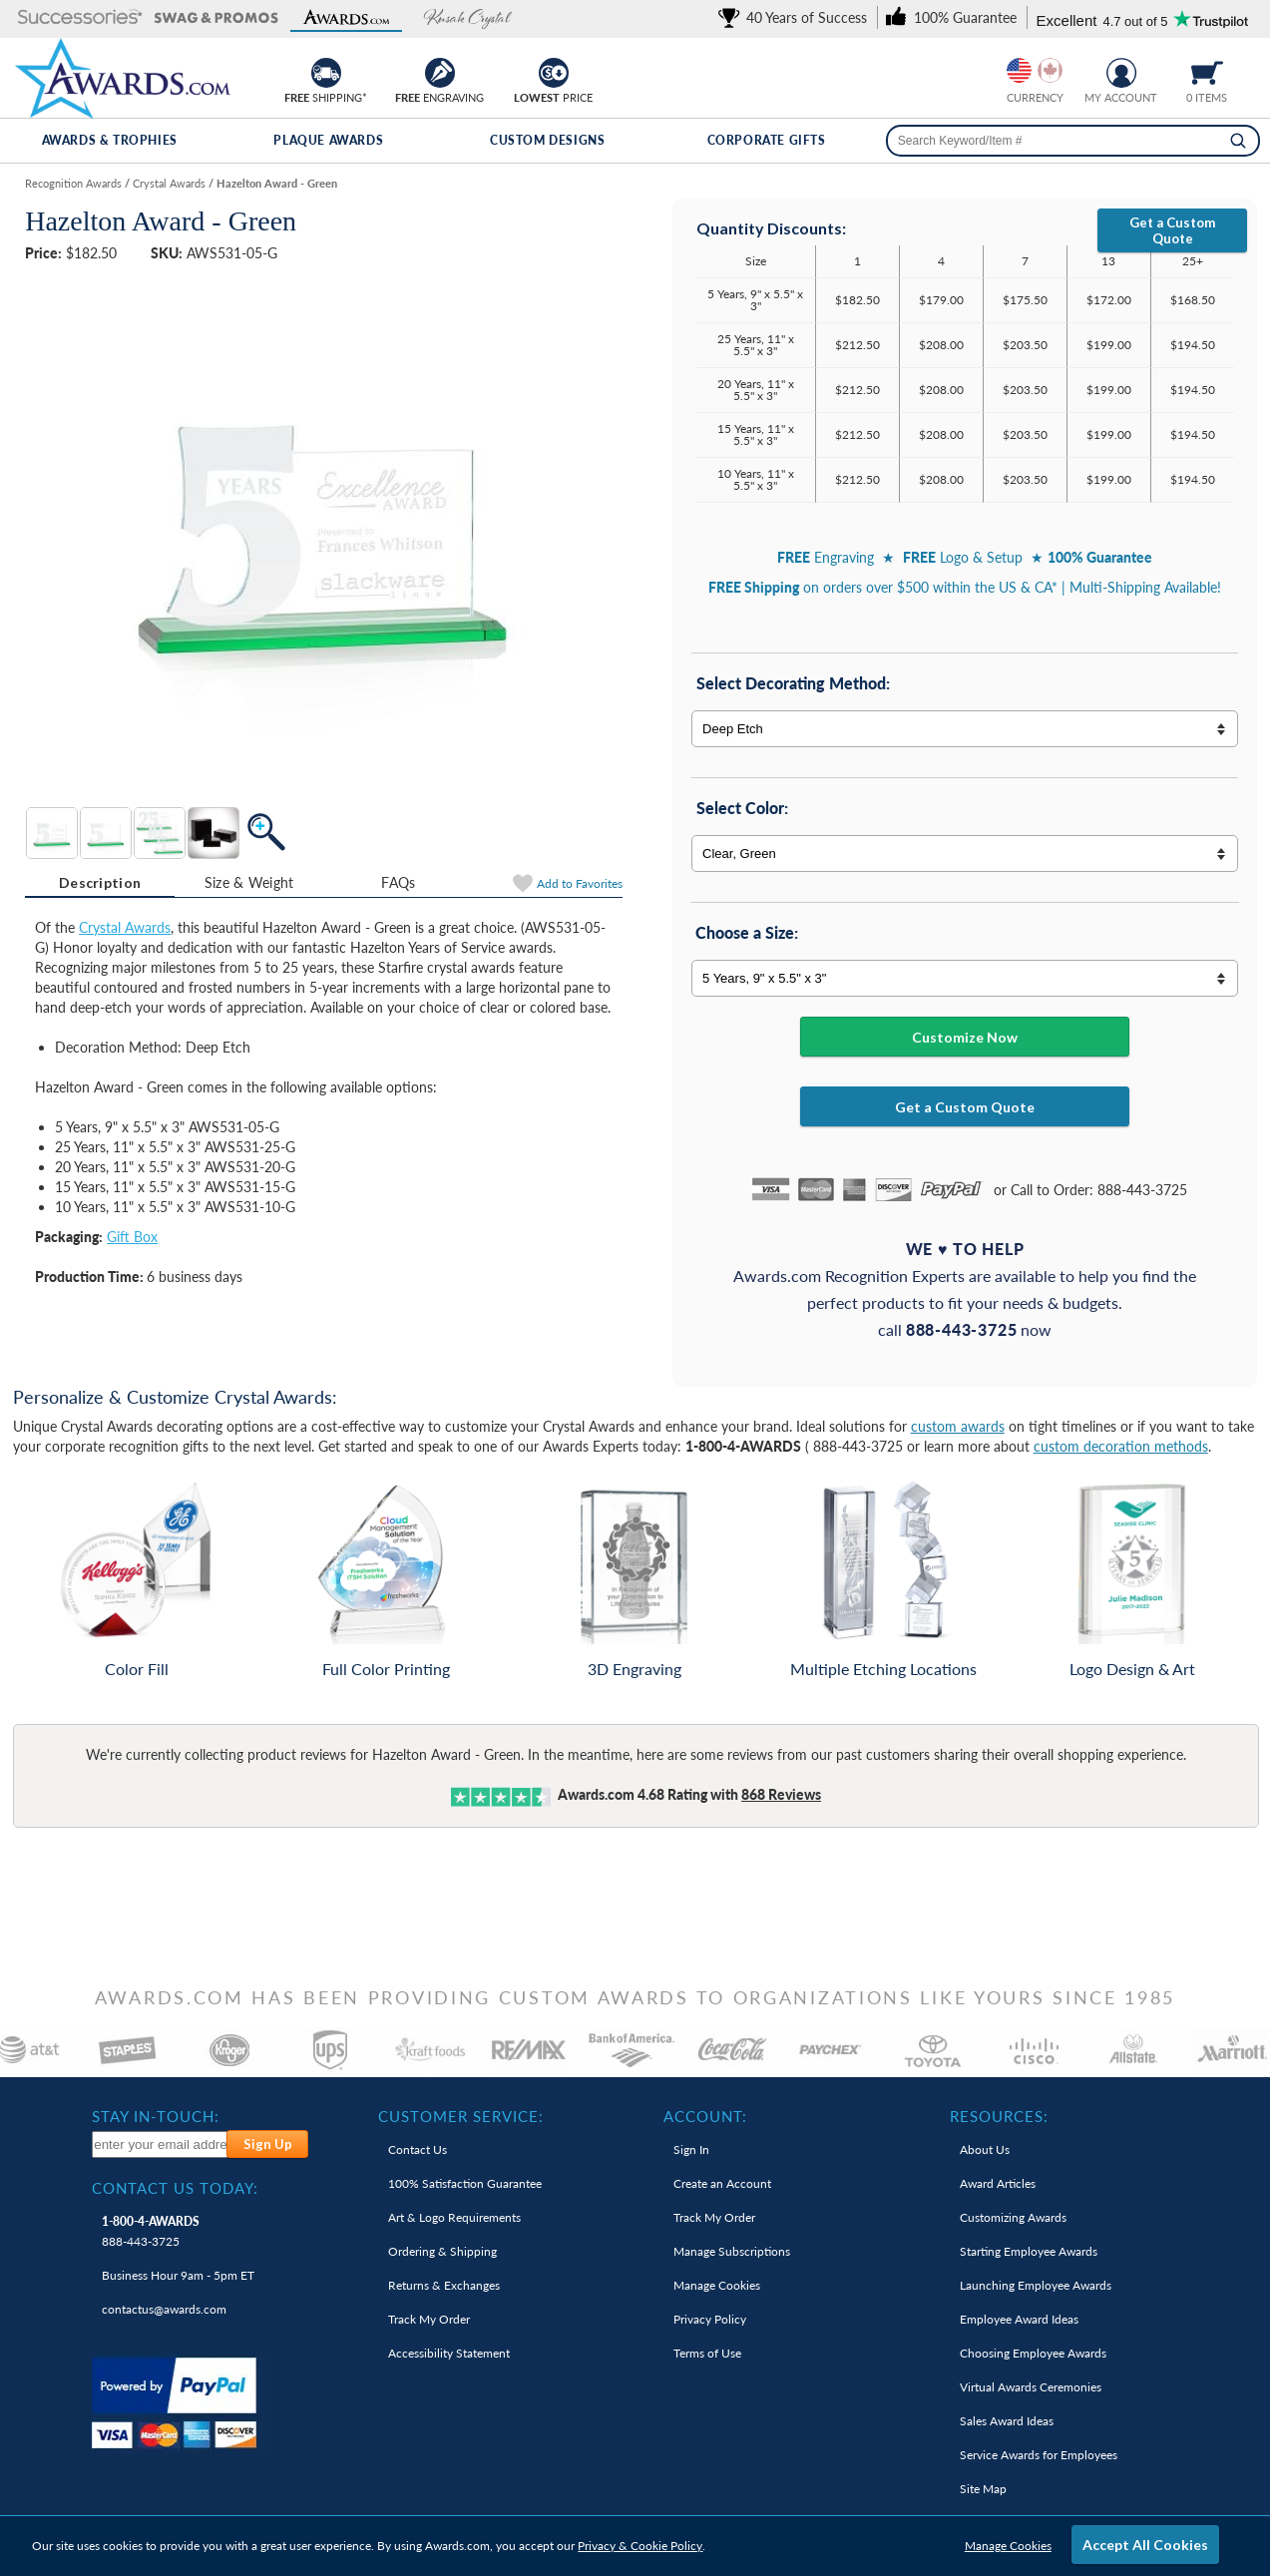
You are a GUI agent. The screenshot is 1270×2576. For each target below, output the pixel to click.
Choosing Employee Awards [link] (1033, 2353)
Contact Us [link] (417, 2149)
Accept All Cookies (1145, 2544)
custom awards (958, 1426)
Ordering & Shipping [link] (442, 2251)
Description (100, 882)
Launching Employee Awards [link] (1035, 2285)
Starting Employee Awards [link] (1028, 2251)
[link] (796, 17)
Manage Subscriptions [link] (731, 2251)
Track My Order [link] (429, 2319)
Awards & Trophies (110, 140)
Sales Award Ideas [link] (1007, 2420)
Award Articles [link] (998, 2183)
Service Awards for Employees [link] (1038, 2454)
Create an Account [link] (722, 2183)
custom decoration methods (1121, 1446)
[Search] (1238, 141)
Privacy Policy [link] (709, 2319)
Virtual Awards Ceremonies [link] (1030, 2386)
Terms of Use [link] (707, 2353)
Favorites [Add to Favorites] (580, 883)
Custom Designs (547, 140)
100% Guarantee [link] (465, 2183)
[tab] (100, 883)
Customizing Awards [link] (1013, 2217)
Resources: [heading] (999, 2116)
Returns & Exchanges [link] (444, 2285)
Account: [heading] (705, 2116)
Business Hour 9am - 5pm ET (178, 2275)
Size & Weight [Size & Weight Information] (249, 882)
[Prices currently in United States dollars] (1019, 70)
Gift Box (132, 1236)
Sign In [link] (691, 2149)
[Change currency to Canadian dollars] (1050, 70)
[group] (1034, 70)
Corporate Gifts (766, 140)
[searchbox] (1073, 141)
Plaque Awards (328, 140)
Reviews (781, 1794)
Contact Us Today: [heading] (175, 2188)
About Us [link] (985, 2149)
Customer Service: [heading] (461, 2116)
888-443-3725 (151, 2231)
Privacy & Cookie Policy (640, 2545)
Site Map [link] (983, 2488)
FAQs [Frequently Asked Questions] (398, 882)
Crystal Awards (125, 927)
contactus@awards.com (164, 2309)
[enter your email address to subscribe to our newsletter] (160, 2144)
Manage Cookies (1008, 2545)
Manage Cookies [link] (716, 2285)
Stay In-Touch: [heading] (155, 2116)
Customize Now (965, 1037)
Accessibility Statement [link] (449, 2353)
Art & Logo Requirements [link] (454, 2217)
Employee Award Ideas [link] (1019, 2319)
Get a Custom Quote (1172, 230)
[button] (80, 18)
